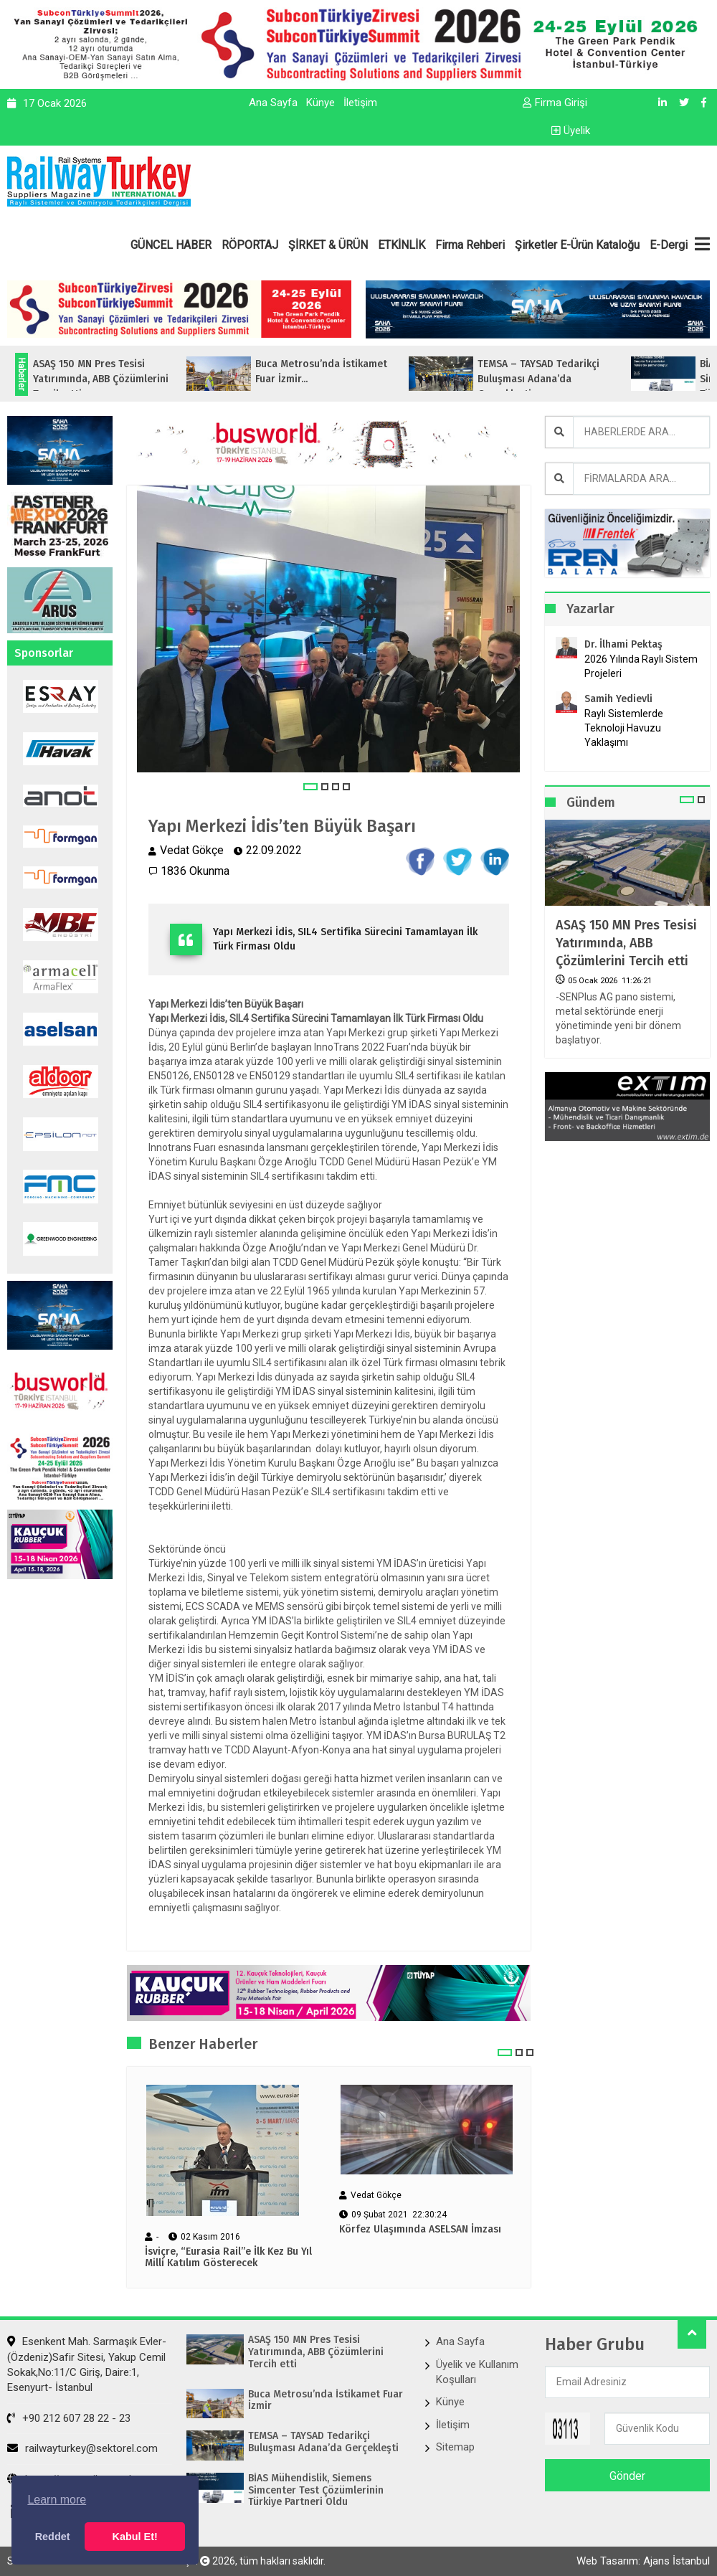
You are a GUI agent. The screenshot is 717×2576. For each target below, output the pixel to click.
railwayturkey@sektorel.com (82, 2448)
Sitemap (455, 2446)
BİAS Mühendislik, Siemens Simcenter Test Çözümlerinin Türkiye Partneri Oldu (316, 2491)
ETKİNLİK (401, 245)
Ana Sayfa (273, 102)
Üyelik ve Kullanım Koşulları (477, 2372)
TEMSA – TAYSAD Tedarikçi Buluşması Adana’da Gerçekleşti (323, 2442)
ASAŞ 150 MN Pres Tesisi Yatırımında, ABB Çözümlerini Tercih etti (626, 943)
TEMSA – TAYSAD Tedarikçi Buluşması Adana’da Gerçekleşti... (565, 379)
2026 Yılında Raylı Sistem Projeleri (641, 666)
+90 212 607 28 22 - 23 (68, 2418)
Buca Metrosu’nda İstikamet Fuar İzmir (325, 2400)
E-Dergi (669, 245)
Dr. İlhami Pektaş (623, 644)
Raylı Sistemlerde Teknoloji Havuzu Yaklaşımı (623, 728)
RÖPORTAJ (250, 245)
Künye (320, 102)
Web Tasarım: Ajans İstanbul (643, 2560)
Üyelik (570, 130)
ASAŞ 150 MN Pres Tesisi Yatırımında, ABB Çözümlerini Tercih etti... (127, 379)
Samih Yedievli (618, 699)
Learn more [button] (56, 2500)
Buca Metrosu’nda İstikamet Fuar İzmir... (348, 371)
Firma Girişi (555, 102)
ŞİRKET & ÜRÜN (328, 245)
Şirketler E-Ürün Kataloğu (577, 245)
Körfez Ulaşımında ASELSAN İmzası (420, 2229)
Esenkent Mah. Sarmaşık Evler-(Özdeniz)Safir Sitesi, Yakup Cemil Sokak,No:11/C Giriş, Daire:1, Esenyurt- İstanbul (86, 2364)
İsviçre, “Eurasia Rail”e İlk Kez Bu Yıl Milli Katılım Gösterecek (228, 2258)
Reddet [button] (52, 2536)
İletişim (360, 102)
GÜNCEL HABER (171, 245)
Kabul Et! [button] (135, 2536)
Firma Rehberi (470, 245)
